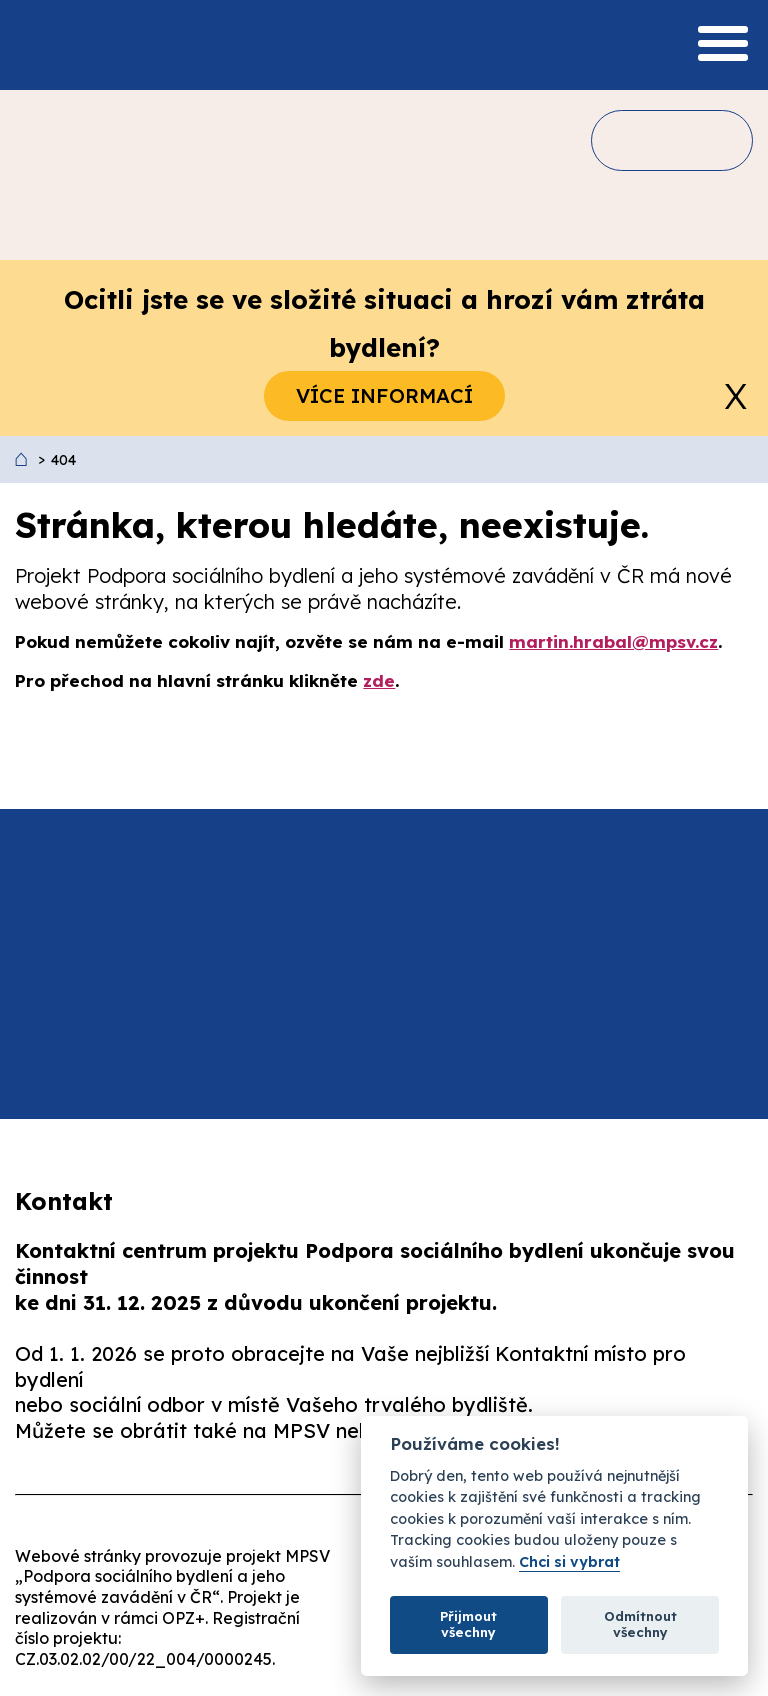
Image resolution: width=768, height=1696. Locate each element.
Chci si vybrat (569, 1562)
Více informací (384, 395)
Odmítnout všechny (640, 1624)
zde (379, 680)
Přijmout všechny (468, 1624)
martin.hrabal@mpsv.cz (613, 641)
